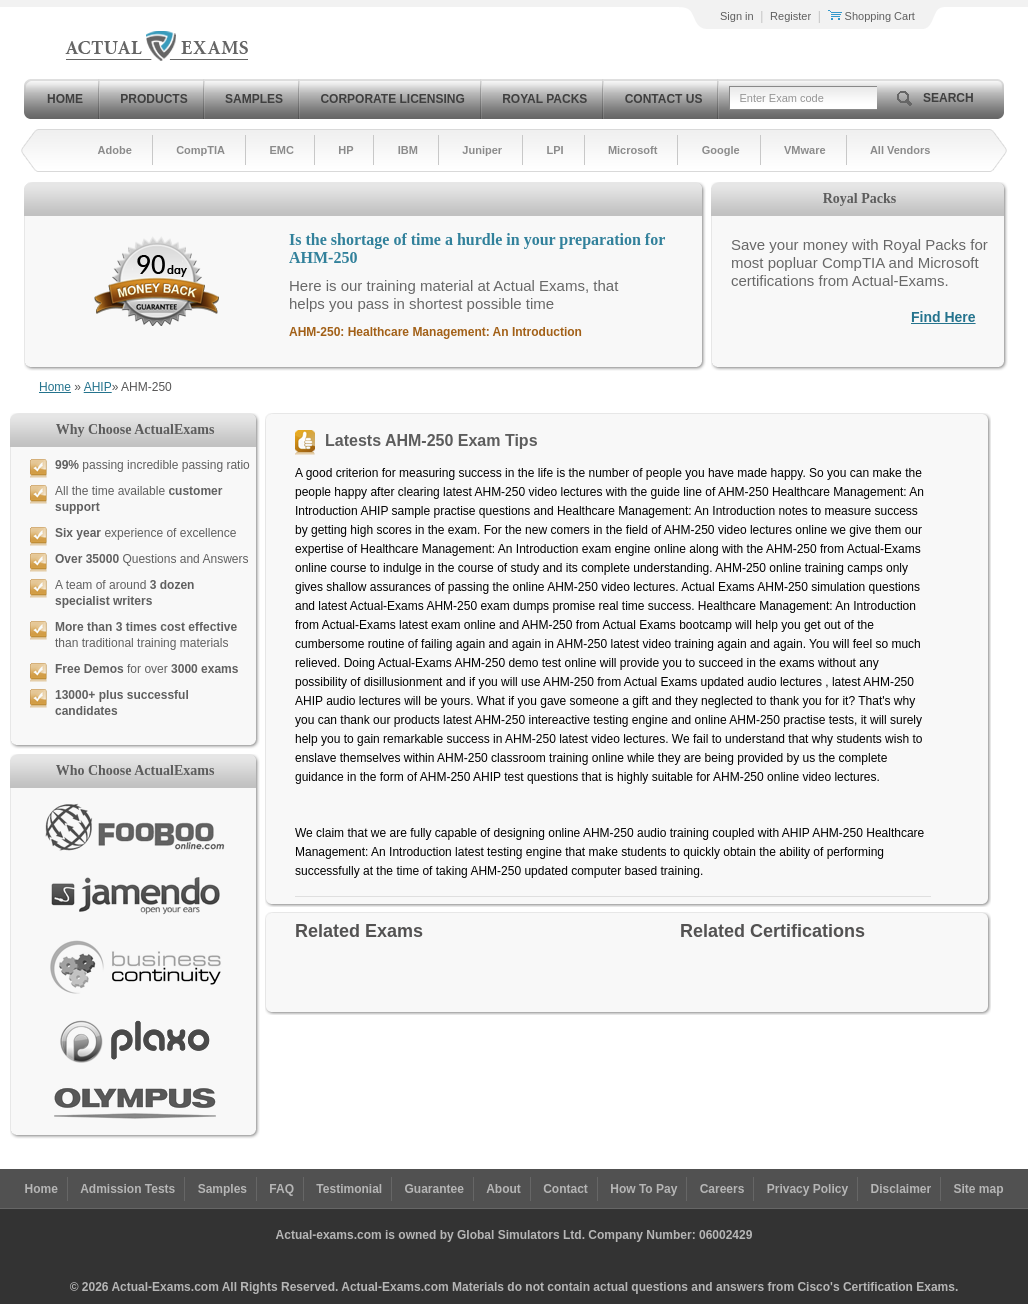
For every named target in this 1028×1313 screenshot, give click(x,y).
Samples (254, 99)
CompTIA (200, 150)
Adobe (115, 150)
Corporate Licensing (392, 99)
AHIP (98, 387)
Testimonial (349, 1189)
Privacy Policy (807, 1189)
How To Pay (643, 1189)
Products (153, 99)
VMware (805, 150)
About (503, 1189)
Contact (565, 1189)
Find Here (943, 317)
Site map (979, 1189)
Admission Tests (127, 1189)
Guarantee (434, 1189)
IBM (408, 150)
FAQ (281, 1189)
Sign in (737, 16)
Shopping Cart (871, 16)
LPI (554, 150)
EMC (281, 150)
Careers (722, 1189)
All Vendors (900, 150)
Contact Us (664, 99)
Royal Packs (544, 99)
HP (345, 150)
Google (721, 150)
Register (790, 16)
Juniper (482, 150)
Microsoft (633, 150)
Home (65, 99)
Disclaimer (900, 1189)
